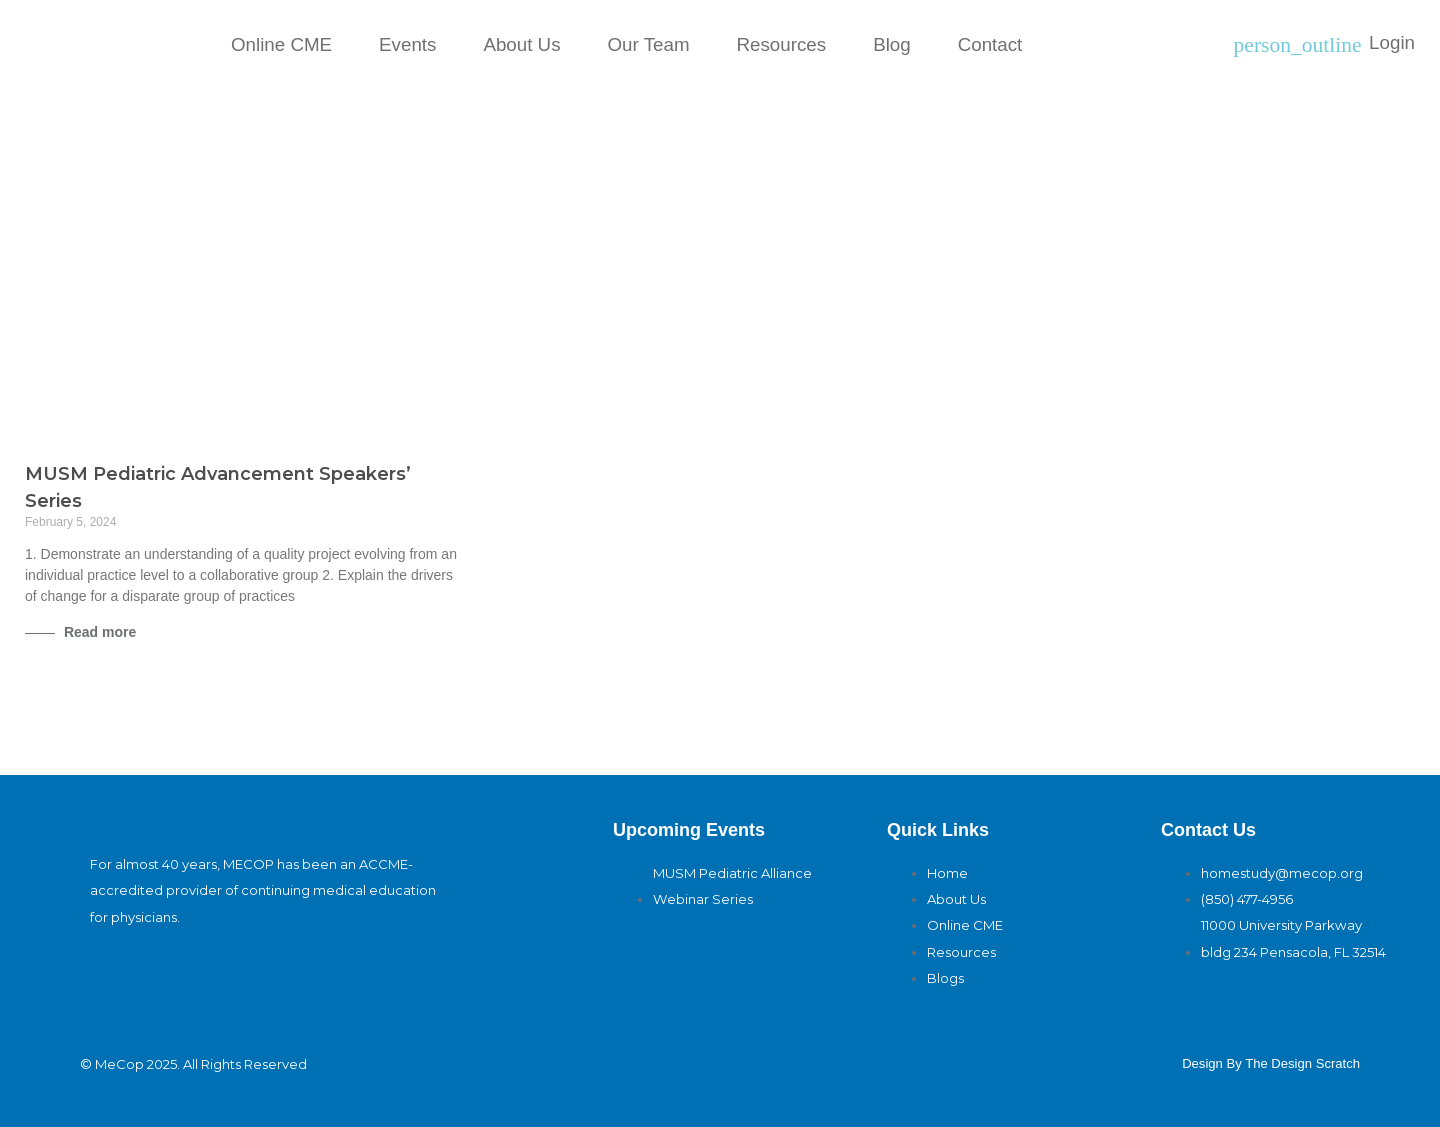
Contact (990, 44)
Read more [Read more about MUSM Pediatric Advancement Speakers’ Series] (98, 632)
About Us (521, 44)
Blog (892, 44)
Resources (782, 44)
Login (1392, 42)
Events (407, 44)
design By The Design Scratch (1271, 1063)
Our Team (649, 44)
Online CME (281, 44)
